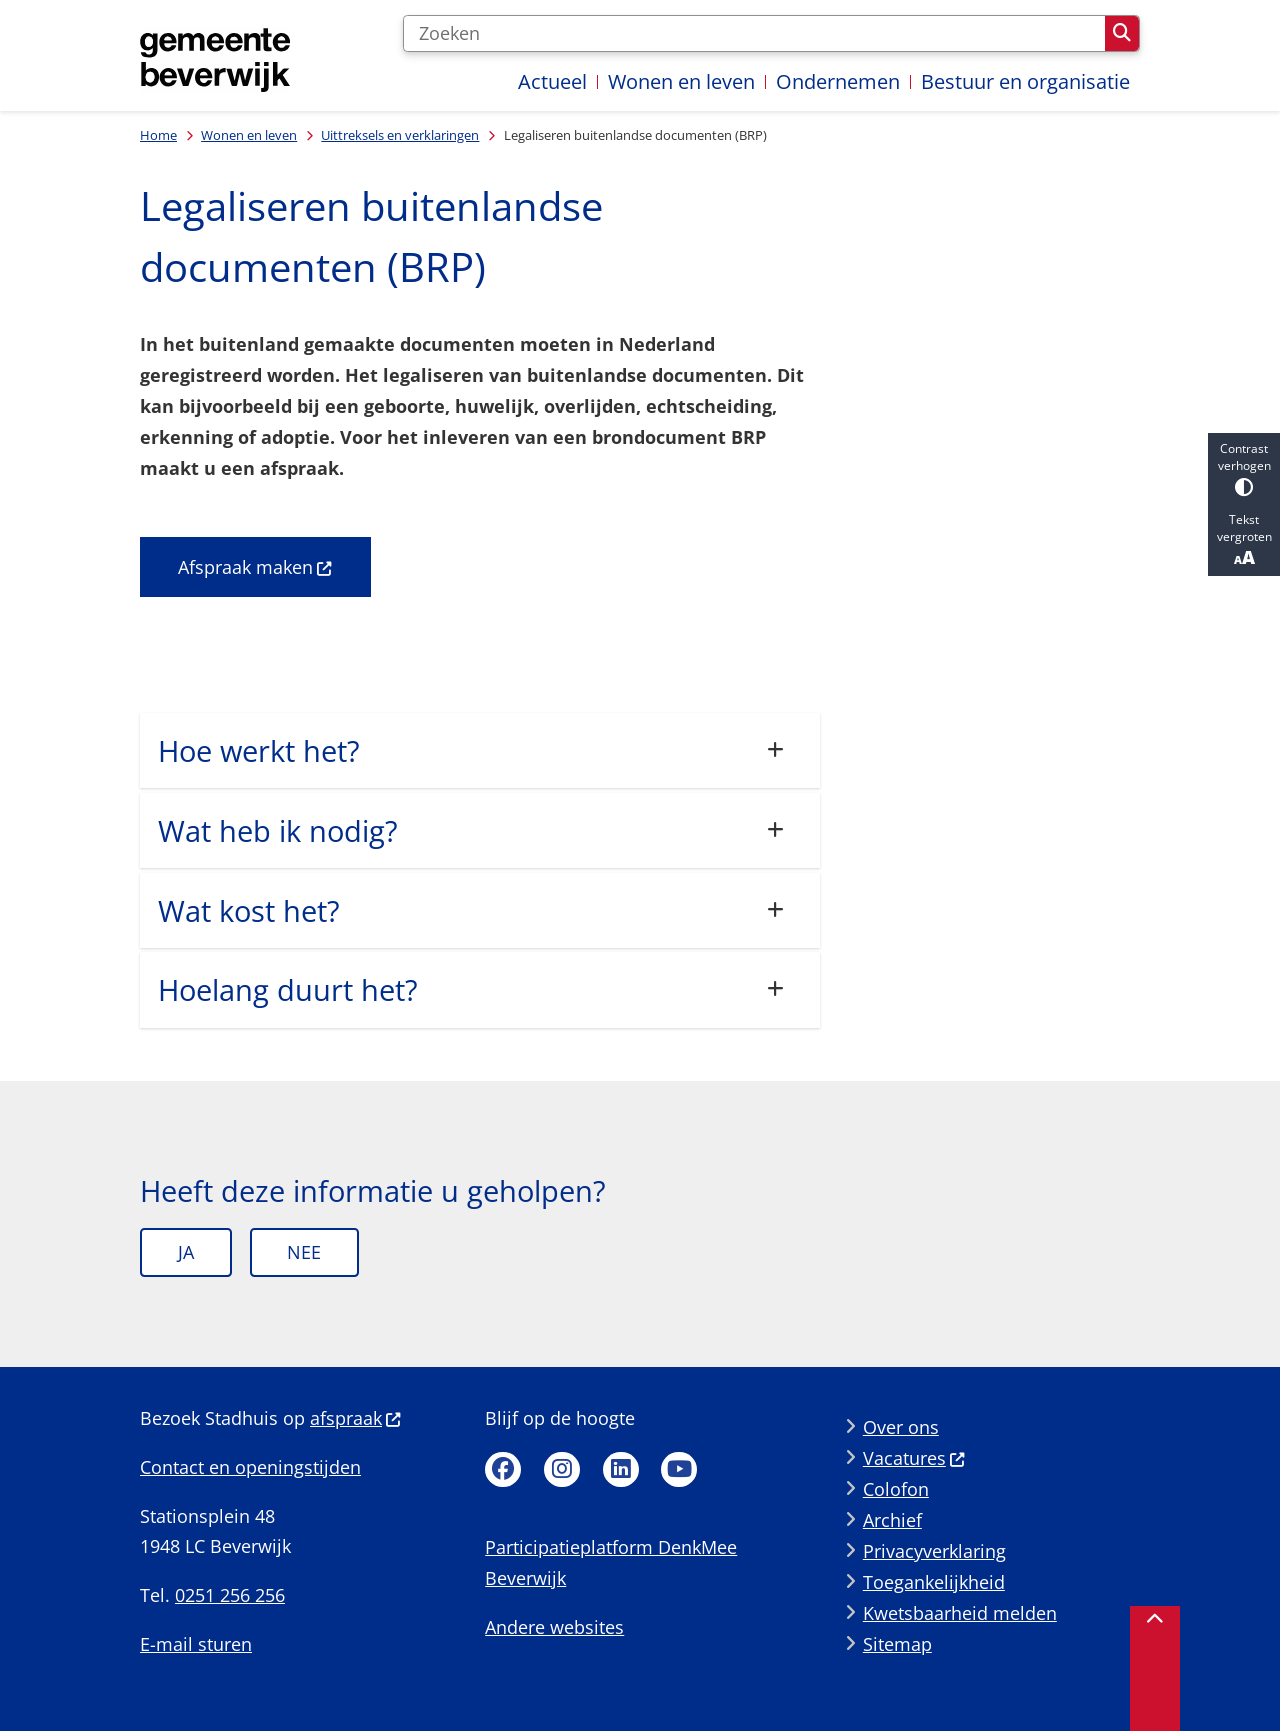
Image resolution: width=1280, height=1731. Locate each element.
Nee (304, 1252)
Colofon (896, 1489)
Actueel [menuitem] (552, 81)
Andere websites (554, 1627)
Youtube (679, 1470)
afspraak (356, 1418)
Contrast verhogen (1244, 468)
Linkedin (621, 1470)
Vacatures (914, 1458)
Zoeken (1122, 33)
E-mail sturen (196, 1644)
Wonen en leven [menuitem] (681, 81)
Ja (186, 1252)
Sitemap (897, 1644)
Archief (892, 1520)
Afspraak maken (255, 567)
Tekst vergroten (1244, 540)
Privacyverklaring (934, 1551)
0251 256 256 (230, 1595)
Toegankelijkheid (934, 1582)
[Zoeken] (754, 34)
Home (158, 135)
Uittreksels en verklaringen (400, 135)
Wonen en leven (249, 135)
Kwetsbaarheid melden (960, 1613)
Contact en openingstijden (250, 1467)
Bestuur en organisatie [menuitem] (1025, 81)
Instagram (562, 1470)
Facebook (503, 1470)
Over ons (901, 1427)
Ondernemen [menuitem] (838, 81)
